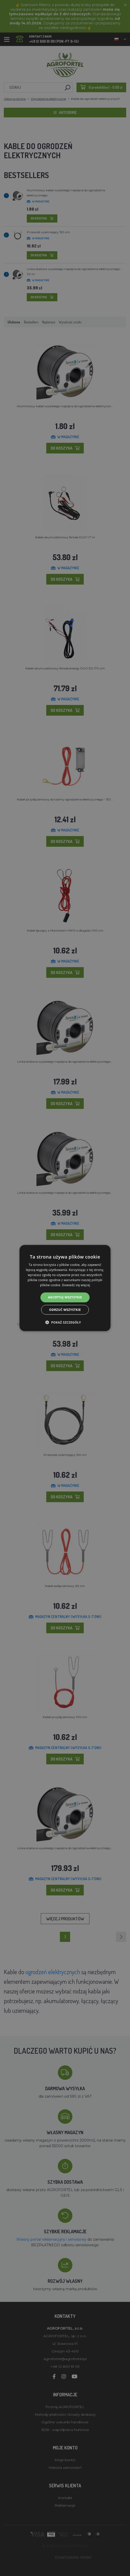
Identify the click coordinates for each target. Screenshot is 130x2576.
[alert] (65, 1288)
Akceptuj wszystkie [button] (65, 1297)
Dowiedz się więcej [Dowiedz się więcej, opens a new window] (76, 1285)
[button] (65, 1322)
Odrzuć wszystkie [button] (65, 1309)
